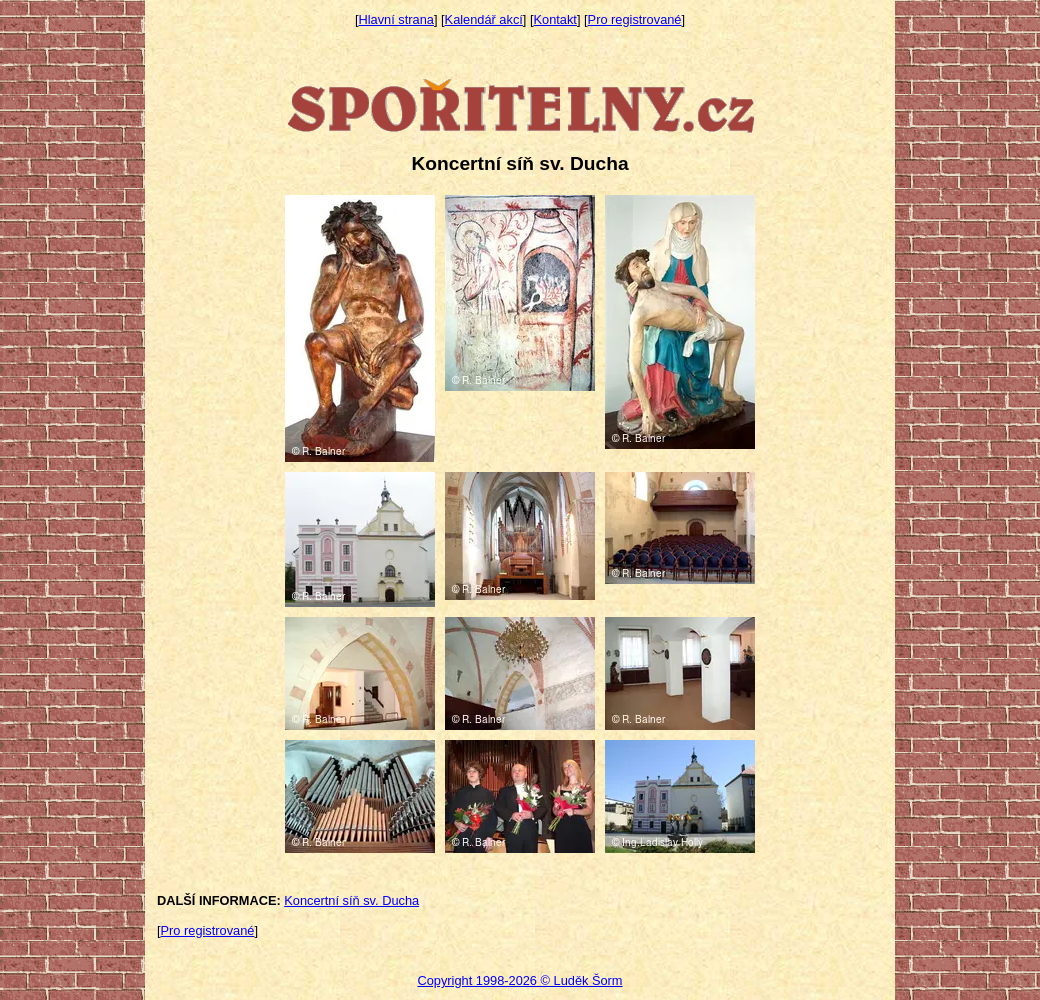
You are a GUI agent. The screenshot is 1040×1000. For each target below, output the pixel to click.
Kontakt (555, 19)
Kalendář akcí (484, 19)
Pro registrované (635, 19)
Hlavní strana (396, 19)
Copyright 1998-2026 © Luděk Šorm (519, 980)
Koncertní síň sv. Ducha (351, 900)
